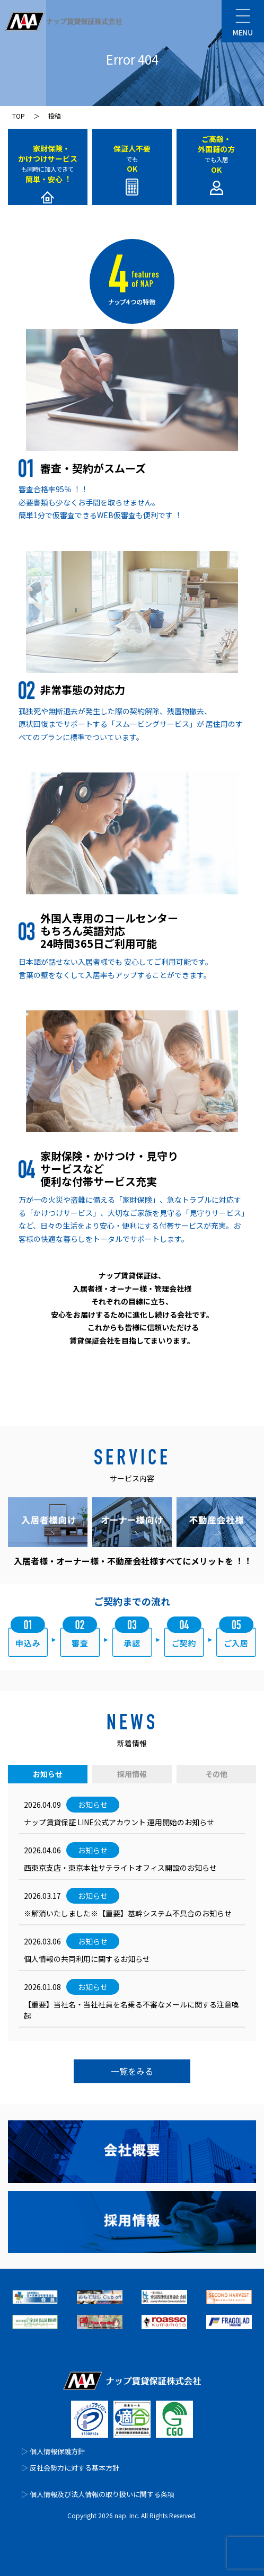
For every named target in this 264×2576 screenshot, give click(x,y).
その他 (216, 1774)
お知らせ (48, 1774)
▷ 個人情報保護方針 (53, 2451)
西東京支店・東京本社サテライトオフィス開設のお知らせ (120, 1867)
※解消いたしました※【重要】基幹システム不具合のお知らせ (128, 1913)
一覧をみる (132, 2071)
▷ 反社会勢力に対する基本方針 (70, 2468)
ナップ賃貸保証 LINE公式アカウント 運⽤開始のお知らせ (119, 1822)
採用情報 (132, 1774)
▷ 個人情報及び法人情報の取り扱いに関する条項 (97, 2494)
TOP (18, 115)
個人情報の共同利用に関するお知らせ (87, 1958)
